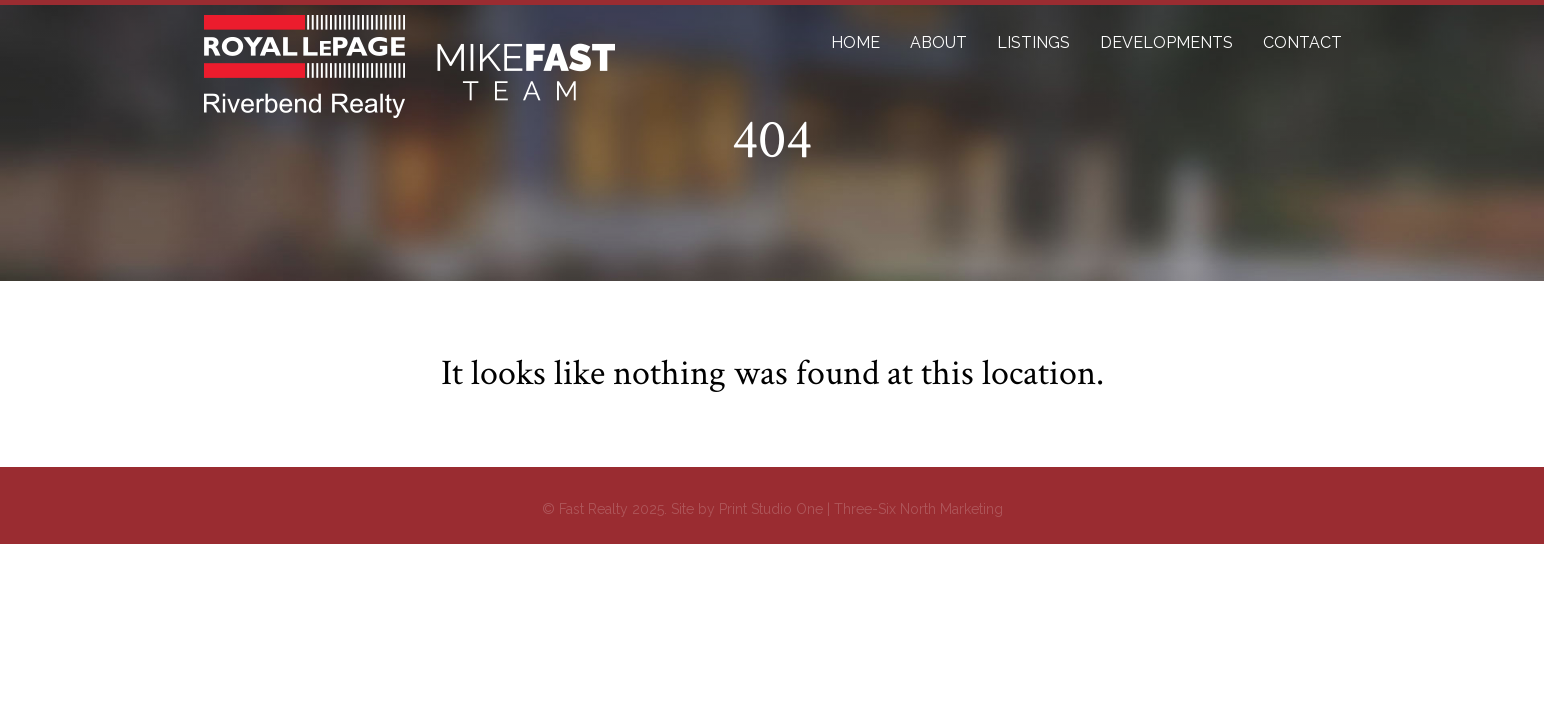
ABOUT (938, 42)
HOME (855, 42)
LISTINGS (1033, 42)
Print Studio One (771, 509)
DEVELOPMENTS (1166, 42)
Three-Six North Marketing (918, 509)
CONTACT (1302, 42)
